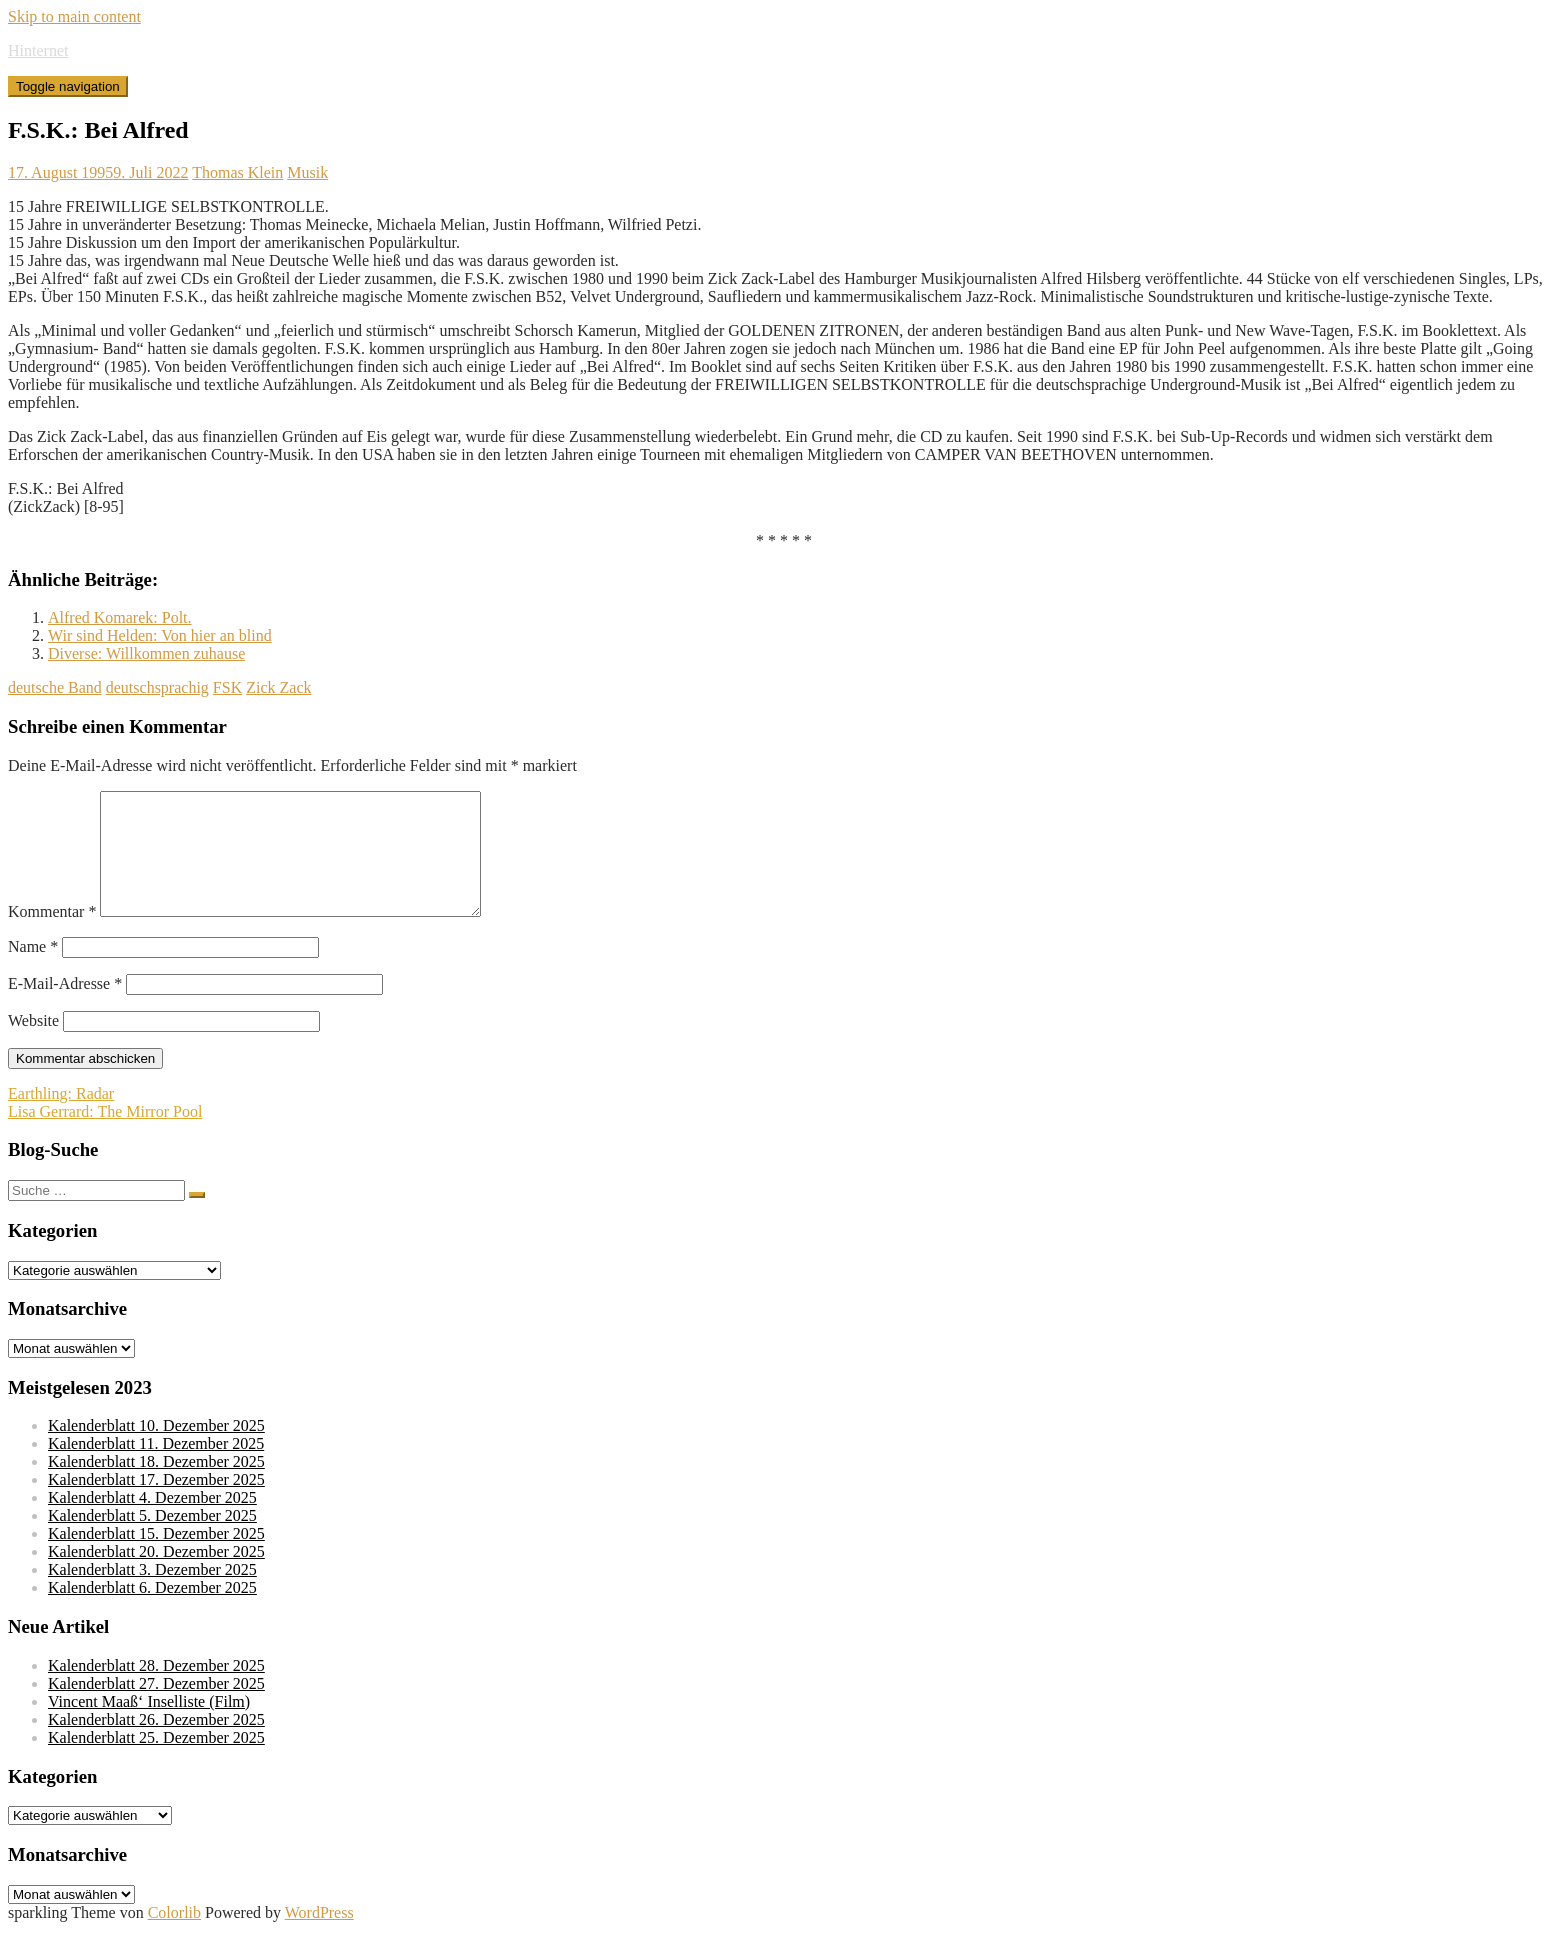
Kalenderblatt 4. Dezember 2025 (152, 1521)
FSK (227, 687)
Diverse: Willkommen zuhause (146, 653)
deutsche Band (55, 687)
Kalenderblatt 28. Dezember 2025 (156, 1689)
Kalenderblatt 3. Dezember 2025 (152, 1593)
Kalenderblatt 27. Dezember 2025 (156, 1707)
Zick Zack (278, 687)
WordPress (319, 1936)
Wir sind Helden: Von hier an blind (160, 635)
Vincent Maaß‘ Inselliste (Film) (149, 1725)
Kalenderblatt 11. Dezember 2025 (156, 1467)
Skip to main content (74, 16)
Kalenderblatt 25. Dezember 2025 (156, 1761)
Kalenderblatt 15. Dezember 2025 (156, 1557)
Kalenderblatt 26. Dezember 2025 (156, 1743)
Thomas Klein (237, 172)
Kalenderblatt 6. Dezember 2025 (152, 1611)
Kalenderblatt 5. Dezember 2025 (152, 1539)
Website (33, 1044)
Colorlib (174, 1936)
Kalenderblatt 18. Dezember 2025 (156, 1485)
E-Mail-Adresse (65, 1007)
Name (33, 970)
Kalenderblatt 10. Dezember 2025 (156, 1449)
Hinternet (38, 50)
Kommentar (52, 935)
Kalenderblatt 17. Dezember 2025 (156, 1503)
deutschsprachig (157, 687)
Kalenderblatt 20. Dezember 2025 (156, 1575)
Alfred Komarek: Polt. (120, 617)
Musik (307, 172)
